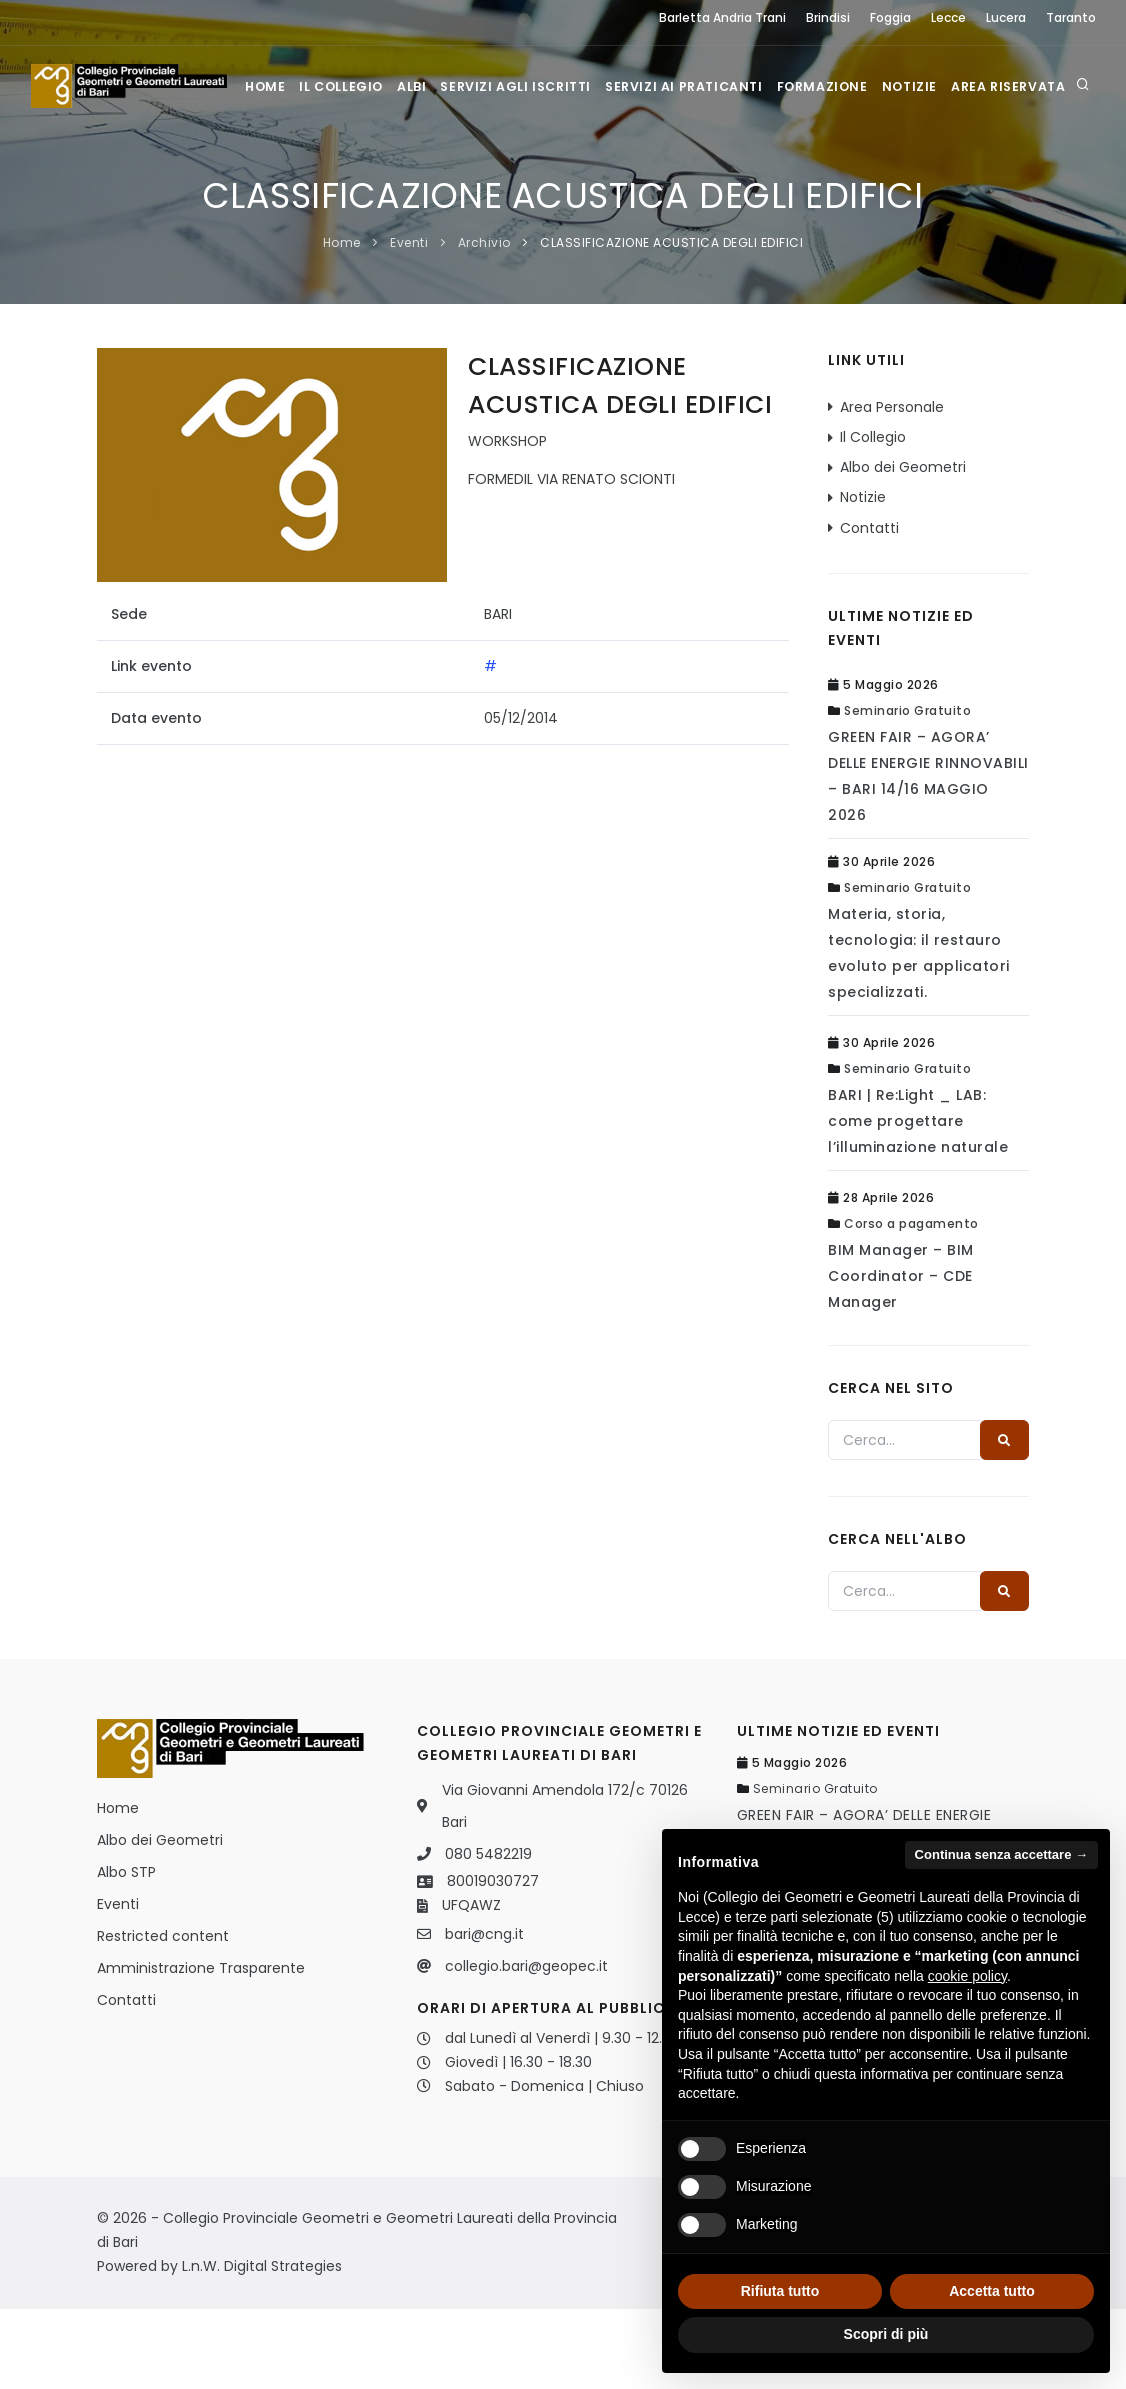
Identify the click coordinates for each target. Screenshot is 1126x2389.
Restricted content (163, 2016)
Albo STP (126, 1952)
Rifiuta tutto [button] (780, 2291)
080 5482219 (488, 1934)
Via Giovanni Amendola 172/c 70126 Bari (565, 1886)
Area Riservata (1033, 166)
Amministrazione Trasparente (201, 2048)
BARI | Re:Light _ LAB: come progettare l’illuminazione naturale (918, 1201)
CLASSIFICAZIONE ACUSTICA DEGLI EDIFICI (671, 322)
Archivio (484, 322)
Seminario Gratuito (907, 790)
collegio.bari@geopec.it (526, 2046)
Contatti (869, 608)
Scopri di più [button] (886, 2334)
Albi (420, 166)
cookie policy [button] (967, 1976)
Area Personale (892, 487)
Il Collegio (346, 166)
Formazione (840, 166)
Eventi (409, 322)
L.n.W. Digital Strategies (262, 2346)
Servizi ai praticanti (700, 166)
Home (266, 166)
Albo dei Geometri (903, 547)
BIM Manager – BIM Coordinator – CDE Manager (901, 1356)
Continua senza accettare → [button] (1001, 1854)
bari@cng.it (484, 2014)
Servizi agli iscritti (528, 166)
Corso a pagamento (911, 1303)
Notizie (930, 166)
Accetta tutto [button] (992, 2291)
